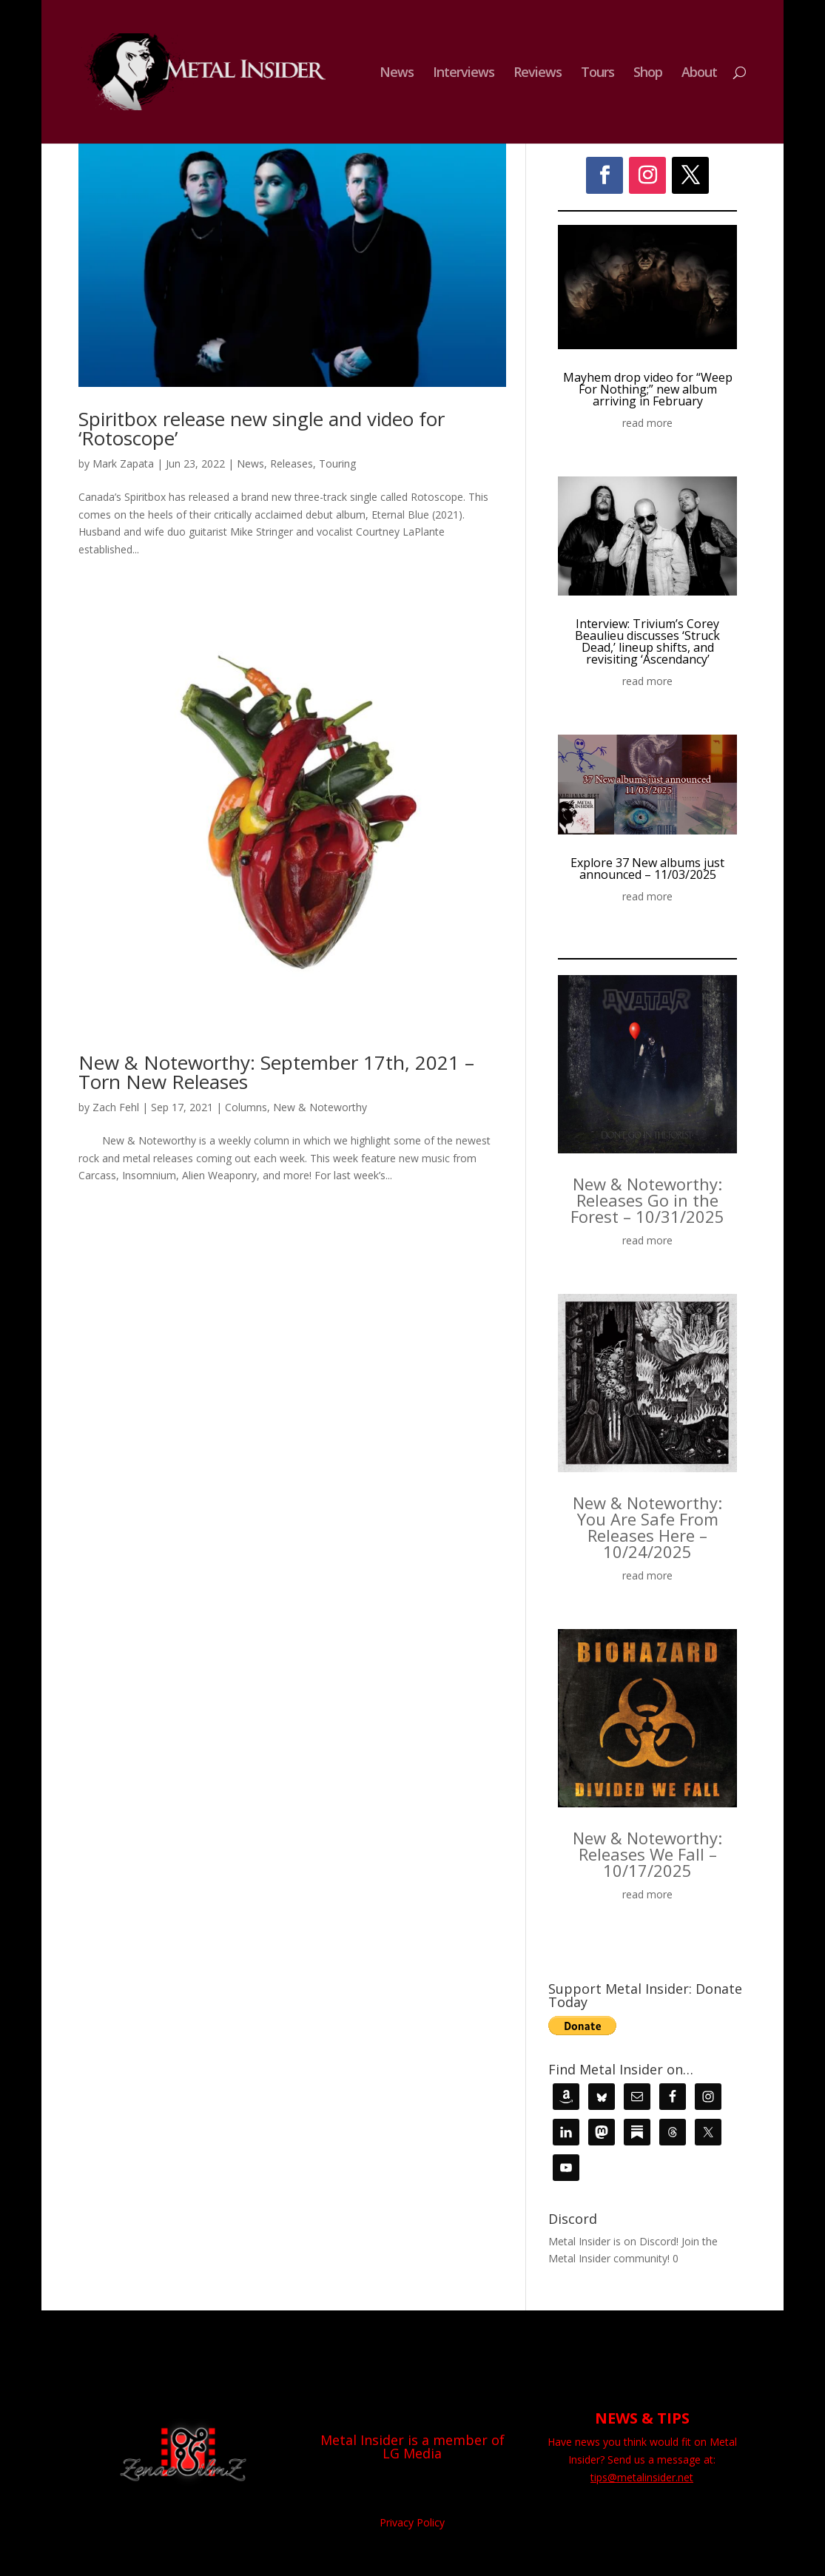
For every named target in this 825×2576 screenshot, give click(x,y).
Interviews (463, 74)
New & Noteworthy (320, 1107)
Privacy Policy (412, 2522)
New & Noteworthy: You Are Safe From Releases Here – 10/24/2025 (647, 1526)
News (397, 74)
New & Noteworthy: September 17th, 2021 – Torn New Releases (276, 1072)
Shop (647, 74)
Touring (337, 463)
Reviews (537, 74)
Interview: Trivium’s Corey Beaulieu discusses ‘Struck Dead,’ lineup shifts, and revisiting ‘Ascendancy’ (647, 641)
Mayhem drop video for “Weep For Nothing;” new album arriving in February (648, 389)
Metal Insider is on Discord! (613, 2241)
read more (647, 423)
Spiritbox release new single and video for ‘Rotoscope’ (261, 428)
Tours (597, 74)
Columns (246, 1107)
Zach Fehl (115, 1107)
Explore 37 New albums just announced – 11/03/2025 (647, 868)
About (699, 74)
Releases (291, 463)
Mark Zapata (123, 463)
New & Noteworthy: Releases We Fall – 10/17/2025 (647, 1854)
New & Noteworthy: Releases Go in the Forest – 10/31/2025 (647, 1200)
